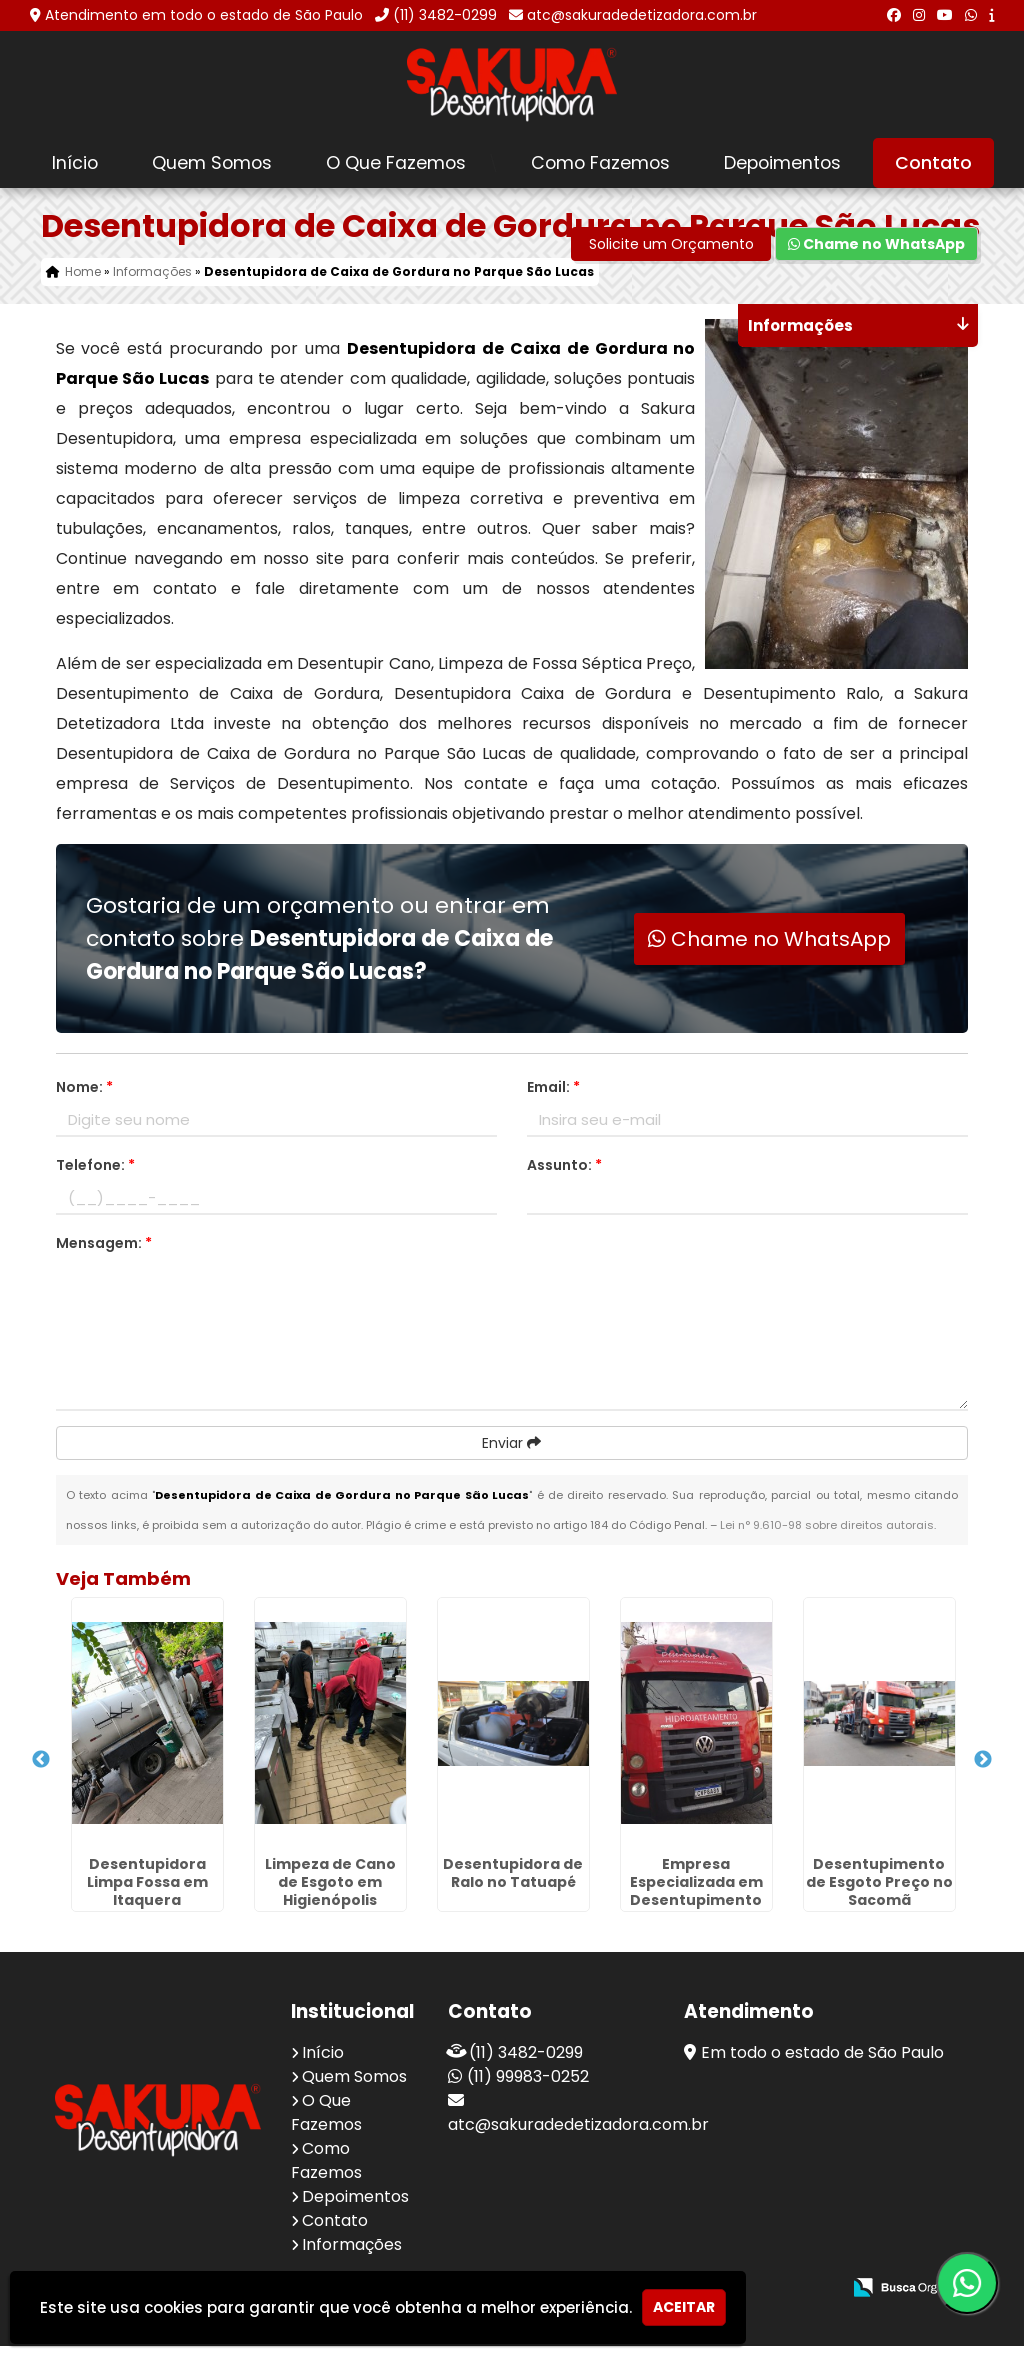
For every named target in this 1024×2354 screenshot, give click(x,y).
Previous (41, 1768)
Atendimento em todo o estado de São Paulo (204, 15)
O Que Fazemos (396, 163)
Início (75, 163)
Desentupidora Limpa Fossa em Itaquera (147, 1890)
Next (983, 1768)
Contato (933, 163)
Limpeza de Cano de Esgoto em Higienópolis (330, 1890)
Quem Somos (212, 163)
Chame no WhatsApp (876, 252)
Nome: (84, 1095)
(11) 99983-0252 (528, 2084)
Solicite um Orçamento (671, 252)
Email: (553, 1095)
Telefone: (95, 1173)
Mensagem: (104, 1251)
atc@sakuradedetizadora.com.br (642, 15)
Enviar (511, 1451)
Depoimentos (782, 163)
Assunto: (564, 1173)
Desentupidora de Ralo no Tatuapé (513, 1881)
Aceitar (684, 2307)
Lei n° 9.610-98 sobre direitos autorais (827, 1533)
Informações (352, 2252)
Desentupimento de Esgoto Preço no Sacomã (879, 1890)
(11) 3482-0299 (445, 15)
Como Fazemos (600, 163)
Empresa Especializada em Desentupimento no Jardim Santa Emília (696, 1908)
